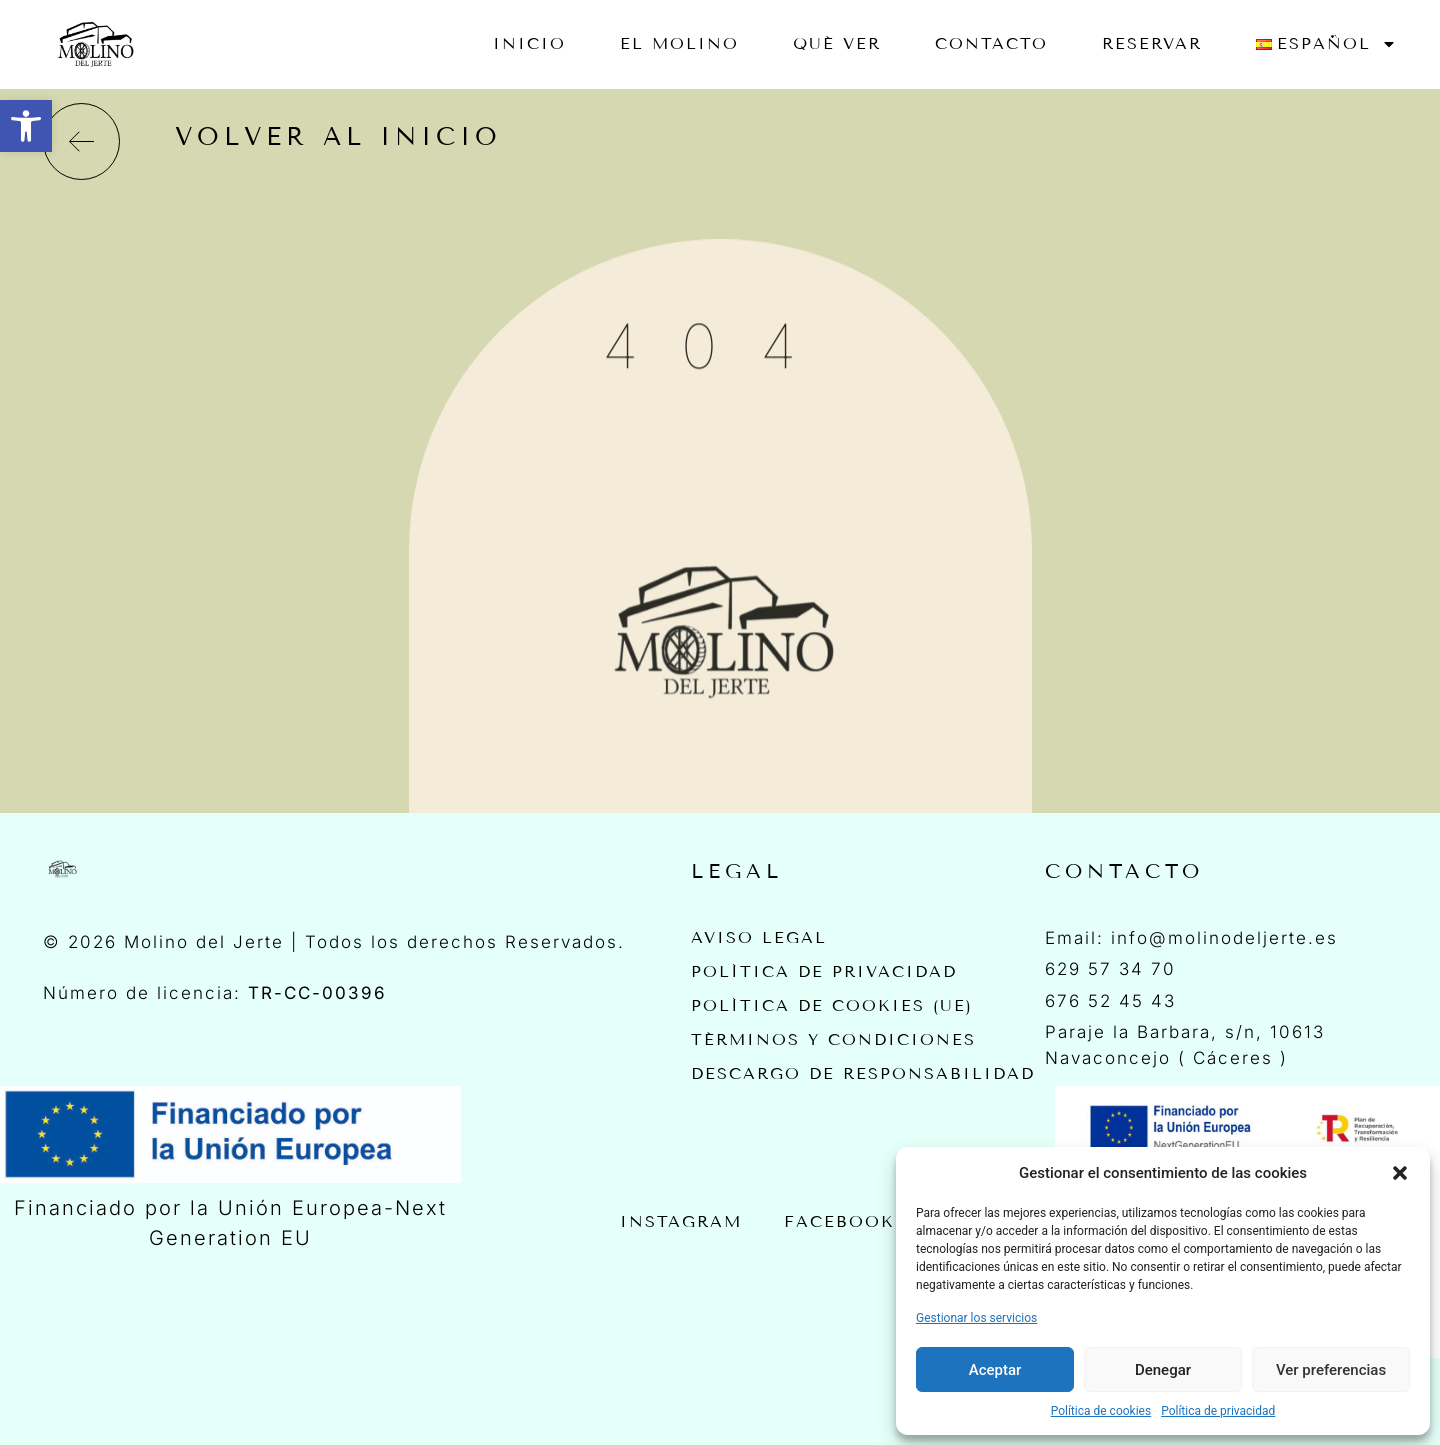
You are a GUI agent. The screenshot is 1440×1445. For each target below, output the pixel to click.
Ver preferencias (1331, 1370)
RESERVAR (1152, 43)
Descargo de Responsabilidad (863, 1073)
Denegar (1163, 1370)
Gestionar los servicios (976, 1318)
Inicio (529, 43)
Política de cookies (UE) (832, 1005)
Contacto (991, 43)
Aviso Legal (759, 937)
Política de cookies (1101, 1411)
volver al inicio (338, 137)
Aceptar (995, 1370)
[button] (26, 126)
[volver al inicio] (81, 141)
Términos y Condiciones (833, 1039)
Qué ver (837, 43)
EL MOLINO (679, 43)
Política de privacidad (1218, 1411)
